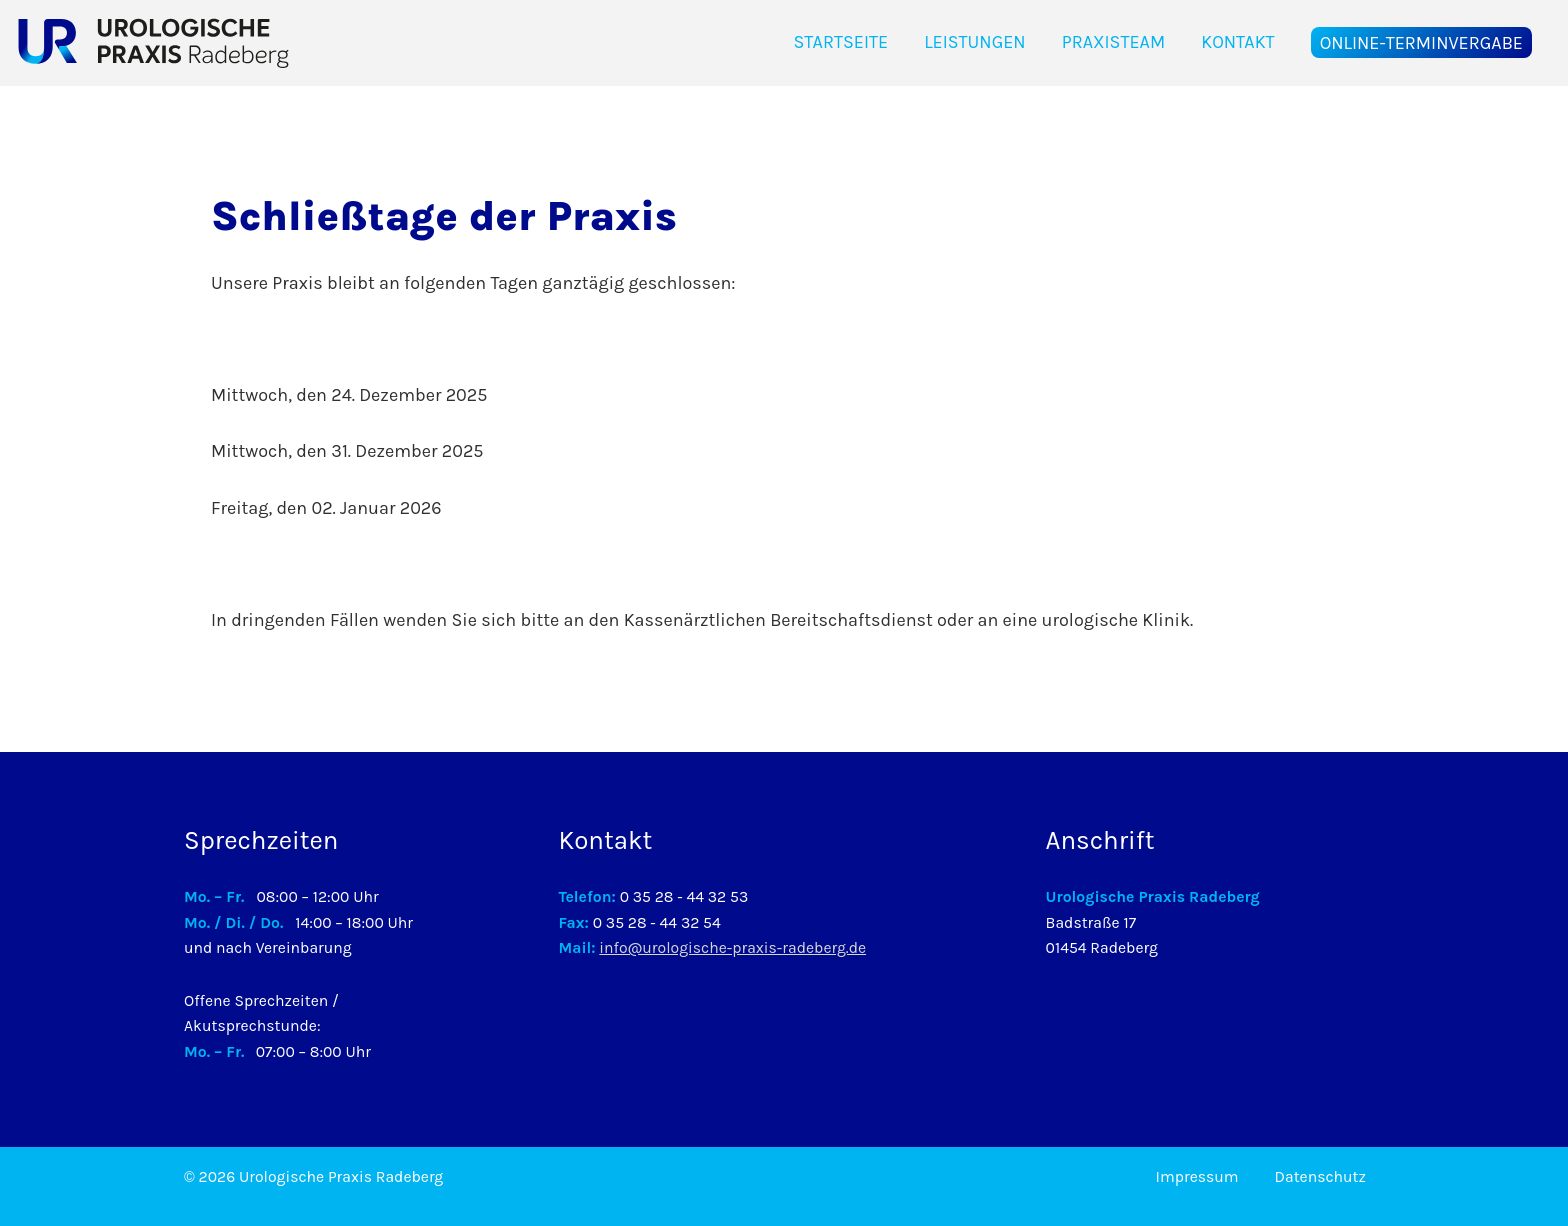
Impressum (1197, 1177)
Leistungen (975, 42)
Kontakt (1237, 42)
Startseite (840, 42)
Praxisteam (1114, 42)
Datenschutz (1320, 1177)
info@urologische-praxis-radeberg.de (732, 948)
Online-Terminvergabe (1421, 42)
